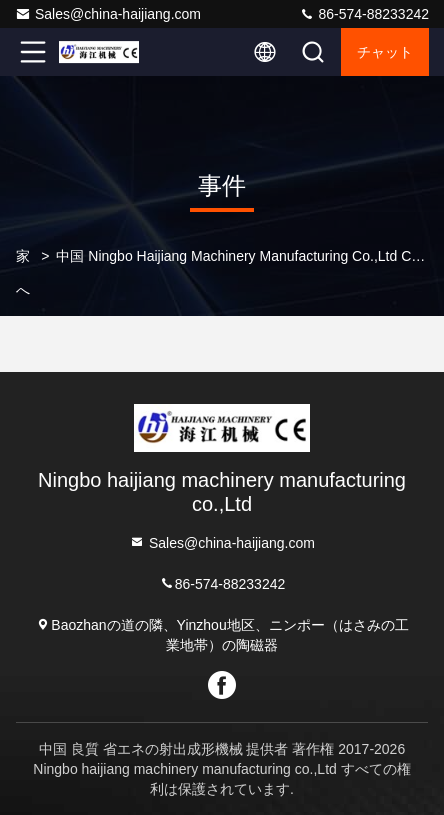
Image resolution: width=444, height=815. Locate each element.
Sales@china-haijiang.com (108, 14)
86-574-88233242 (364, 14)
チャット (385, 52)
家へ (23, 273)
